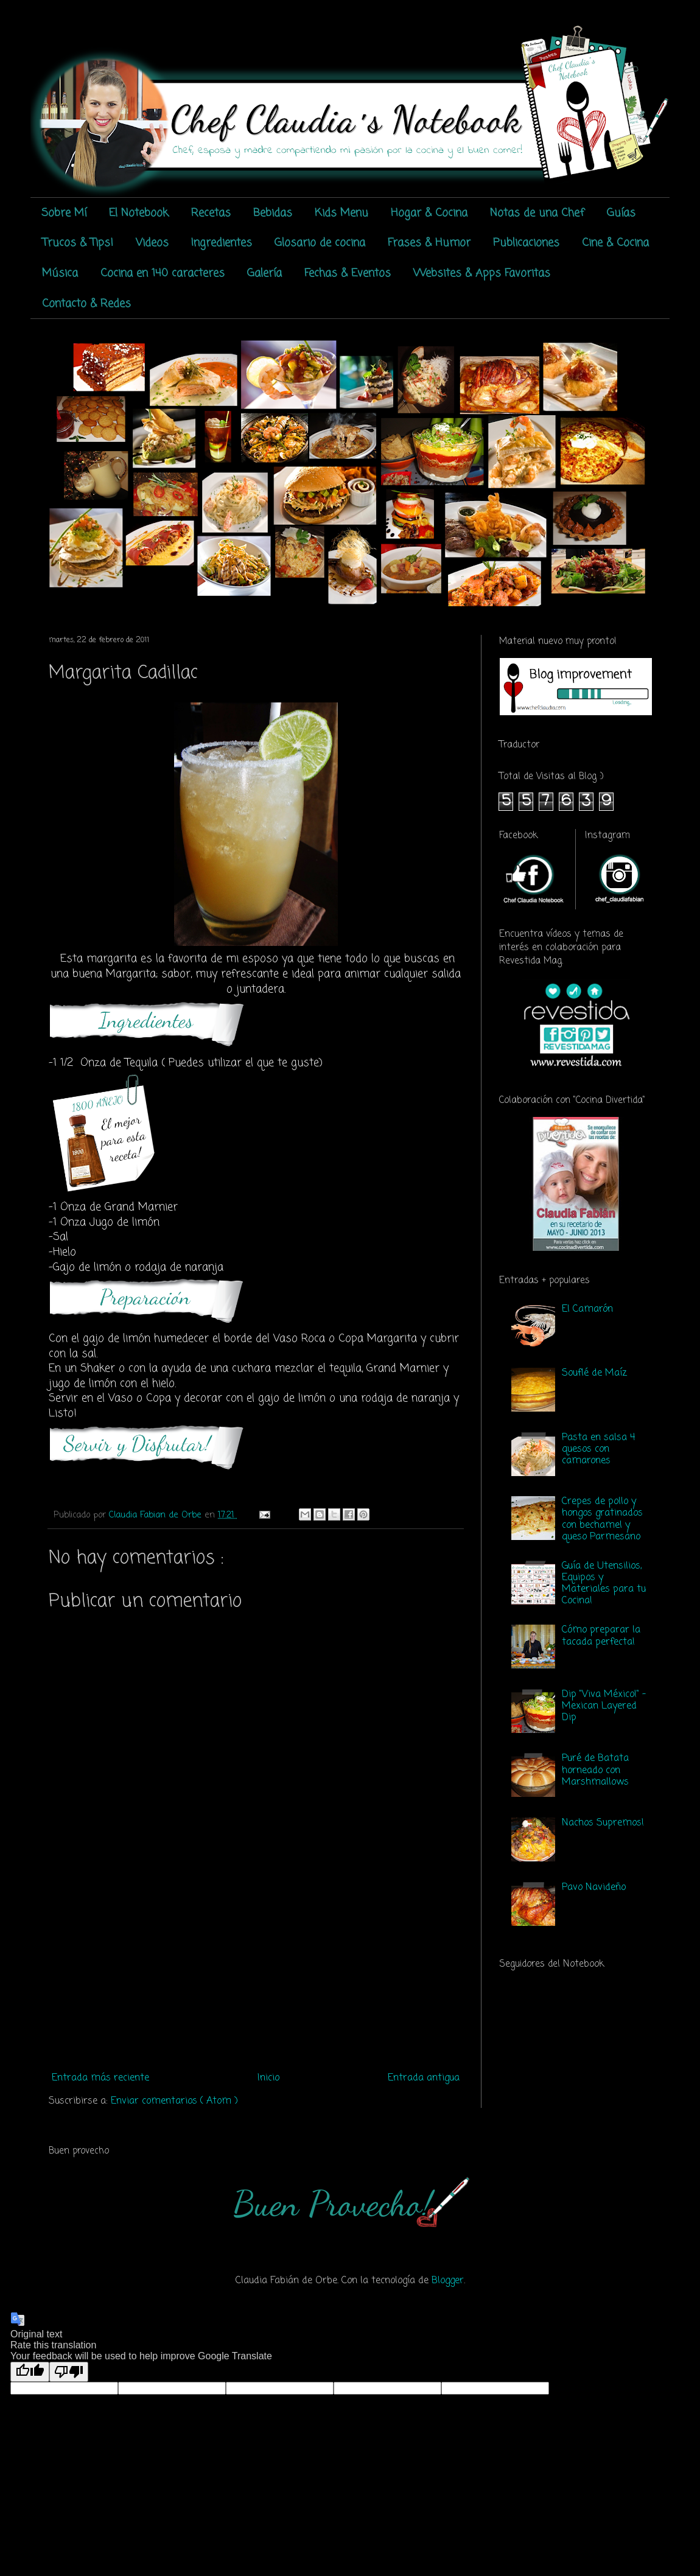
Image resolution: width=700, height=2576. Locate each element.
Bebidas (272, 213)
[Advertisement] (255, 1976)
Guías (621, 213)
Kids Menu (341, 213)
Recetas (211, 213)
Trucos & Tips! (77, 242)
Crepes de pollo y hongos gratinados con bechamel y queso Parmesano (602, 1519)
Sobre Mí (63, 213)
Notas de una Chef (537, 213)
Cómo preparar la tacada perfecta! (601, 1636)
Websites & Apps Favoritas (481, 273)
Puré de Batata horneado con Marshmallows (595, 1770)
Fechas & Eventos (347, 273)
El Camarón (587, 1309)
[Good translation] (29, 2372)
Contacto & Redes (86, 303)
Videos (152, 242)
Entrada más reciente (100, 2078)
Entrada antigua (424, 2078)
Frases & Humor (429, 242)
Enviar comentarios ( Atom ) (174, 2101)
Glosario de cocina (320, 242)
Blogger (448, 2280)
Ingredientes (221, 242)
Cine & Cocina (615, 242)
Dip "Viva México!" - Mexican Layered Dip (604, 1706)
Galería (264, 273)
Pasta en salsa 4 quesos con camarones (598, 1449)
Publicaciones (526, 242)
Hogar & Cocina (429, 213)
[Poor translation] (68, 2372)
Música (60, 273)
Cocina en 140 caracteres (162, 273)
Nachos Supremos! (603, 1823)
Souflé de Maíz (594, 1373)
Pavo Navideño (594, 1887)
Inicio (268, 2078)
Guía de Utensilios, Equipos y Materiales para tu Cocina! (604, 1584)
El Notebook (139, 213)
